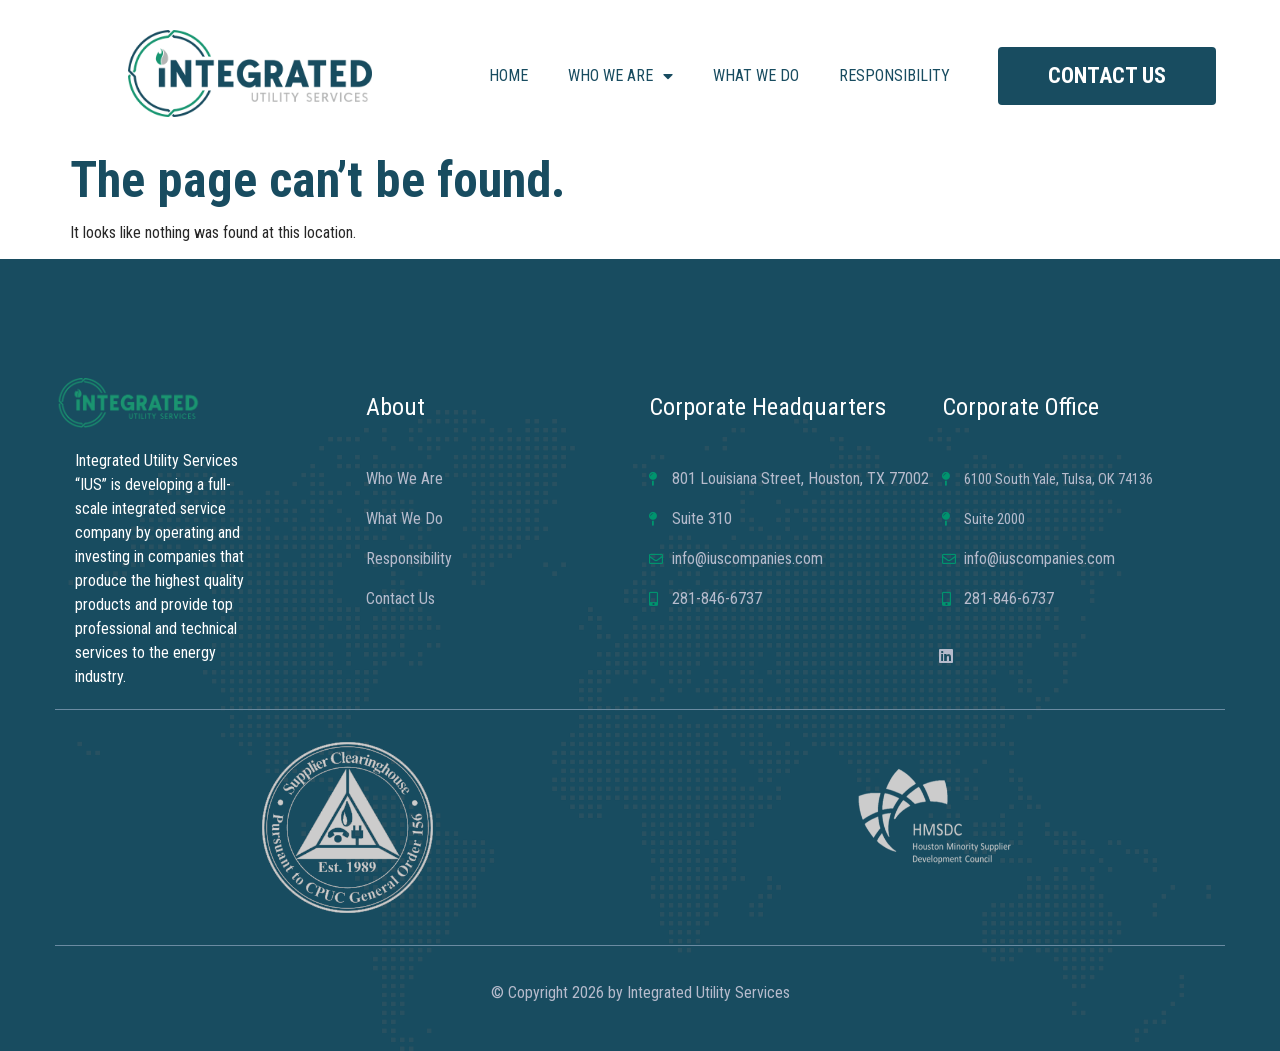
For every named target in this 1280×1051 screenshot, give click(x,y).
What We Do (756, 75)
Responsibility (894, 75)
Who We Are (620, 76)
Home (508, 75)
